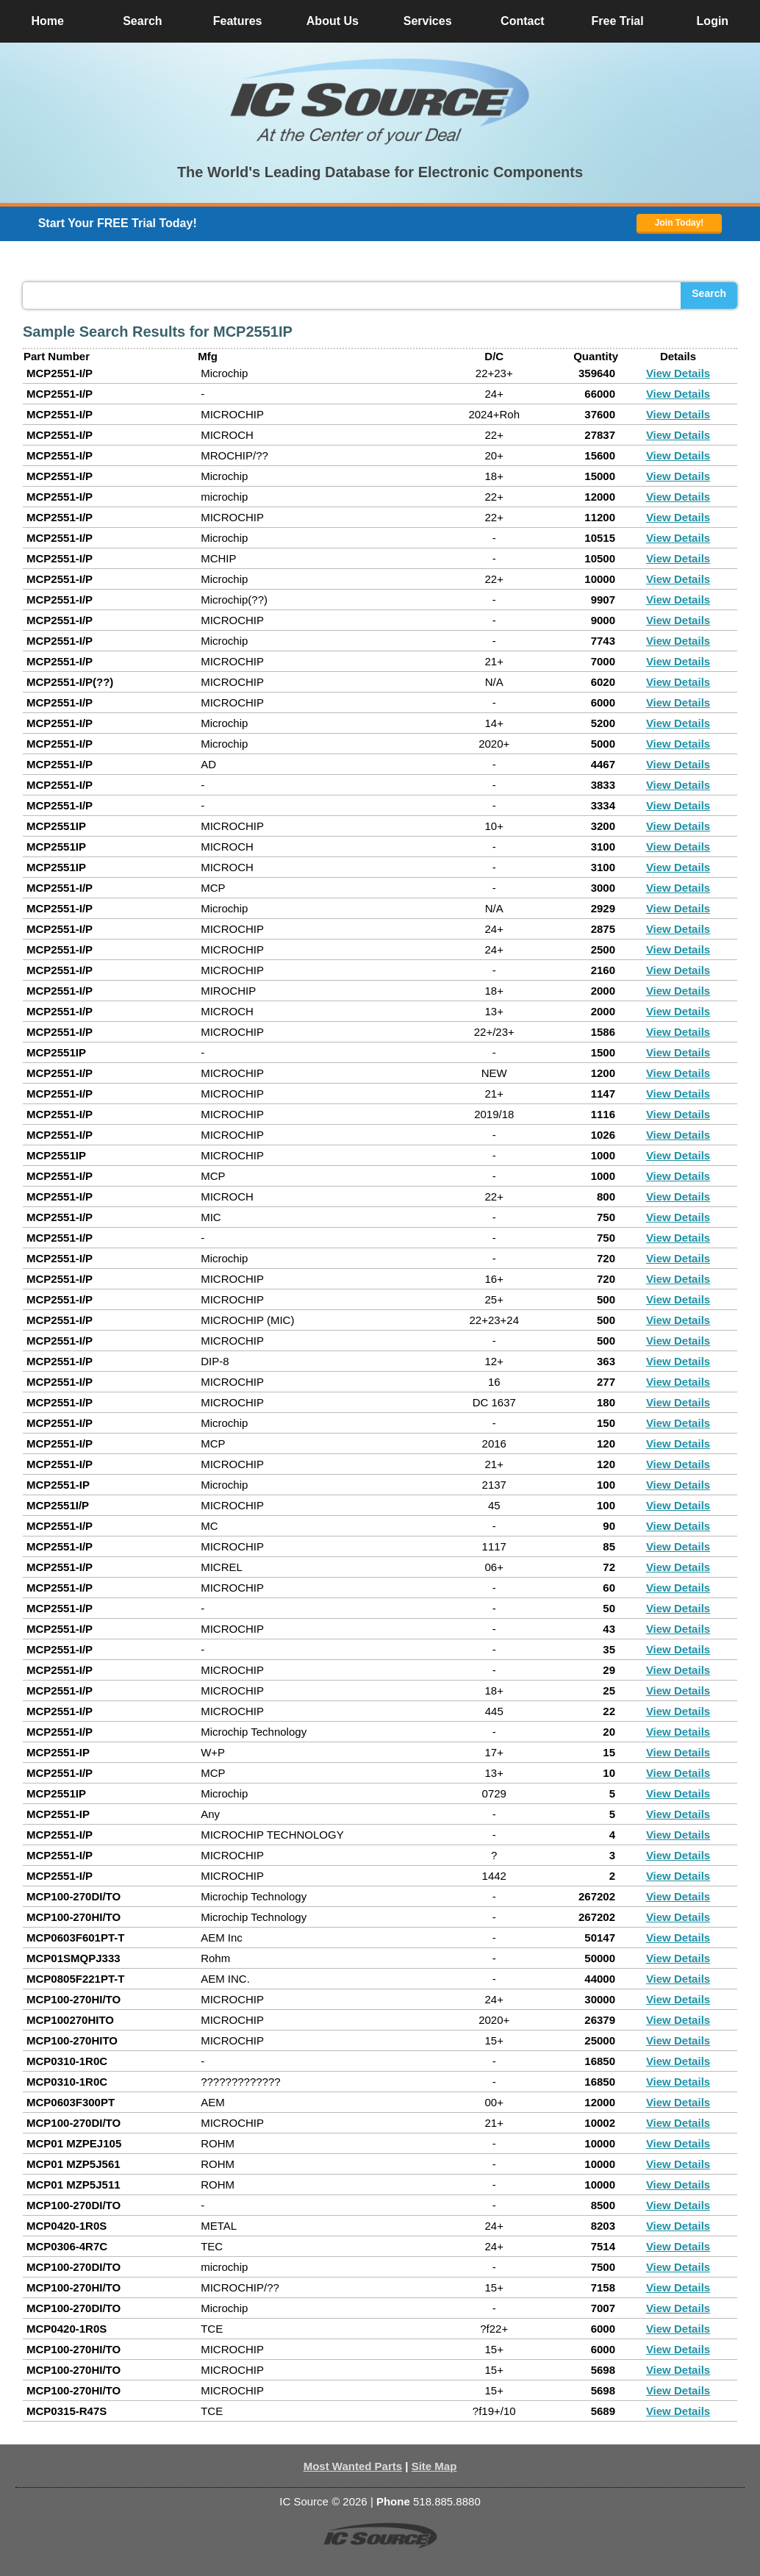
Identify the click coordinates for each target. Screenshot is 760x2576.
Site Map (434, 2466)
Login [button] (713, 21)
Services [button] (428, 21)
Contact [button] (523, 21)
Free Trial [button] (618, 21)
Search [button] (142, 21)
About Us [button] (332, 21)
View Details (678, 373)
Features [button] (237, 21)
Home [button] (47, 21)
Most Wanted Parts (353, 2466)
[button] (380, 101)
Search (709, 293)
